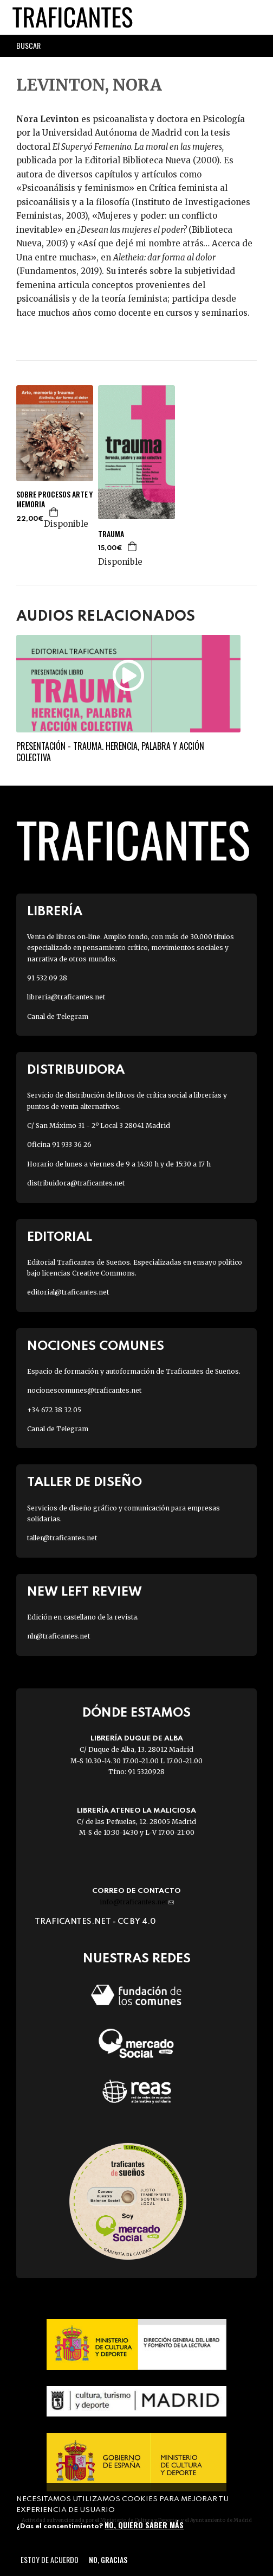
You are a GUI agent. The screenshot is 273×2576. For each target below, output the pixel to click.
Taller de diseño (84, 1482)
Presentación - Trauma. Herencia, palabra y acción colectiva (110, 751)
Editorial (59, 1237)
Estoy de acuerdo (50, 2559)
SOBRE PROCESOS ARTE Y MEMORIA (54, 499)
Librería (54, 912)
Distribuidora (76, 1070)
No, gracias (108, 2559)
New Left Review (84, 1592)
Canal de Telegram (57, 1016)
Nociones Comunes (95, 1346)
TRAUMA (111, 534)
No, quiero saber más (144, 2524)
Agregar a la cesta (54, 512)
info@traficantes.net (137, 1902)
